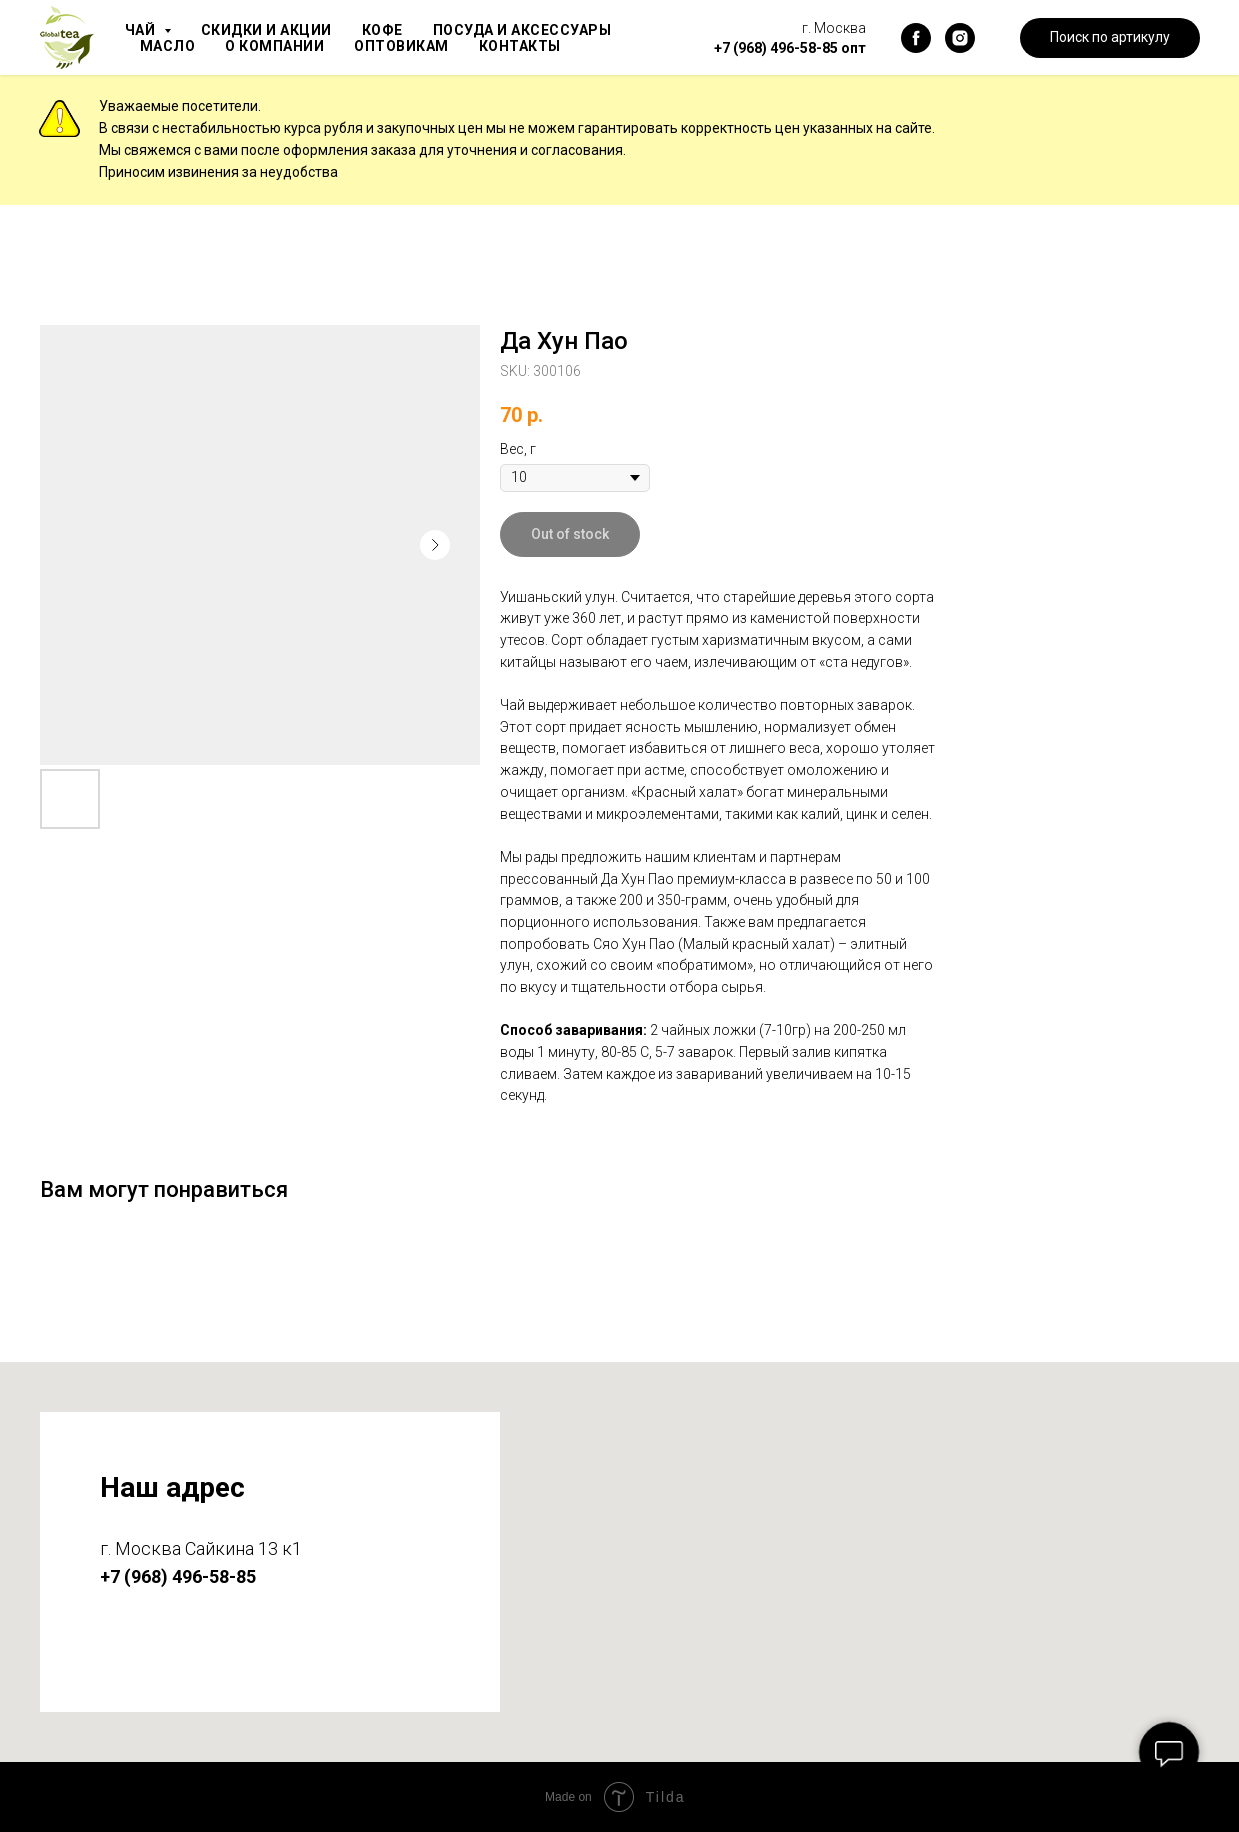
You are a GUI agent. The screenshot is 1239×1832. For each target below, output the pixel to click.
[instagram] (960, 38)
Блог (628, 46)
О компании (280, 46)
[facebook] (916, 38)
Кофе (392, 30)
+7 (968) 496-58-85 (776, 48)
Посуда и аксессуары (538, 30)
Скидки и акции (272, 30)
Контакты (534, 46)
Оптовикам (411, 46)
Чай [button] (143, 30)
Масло (169, 46)
